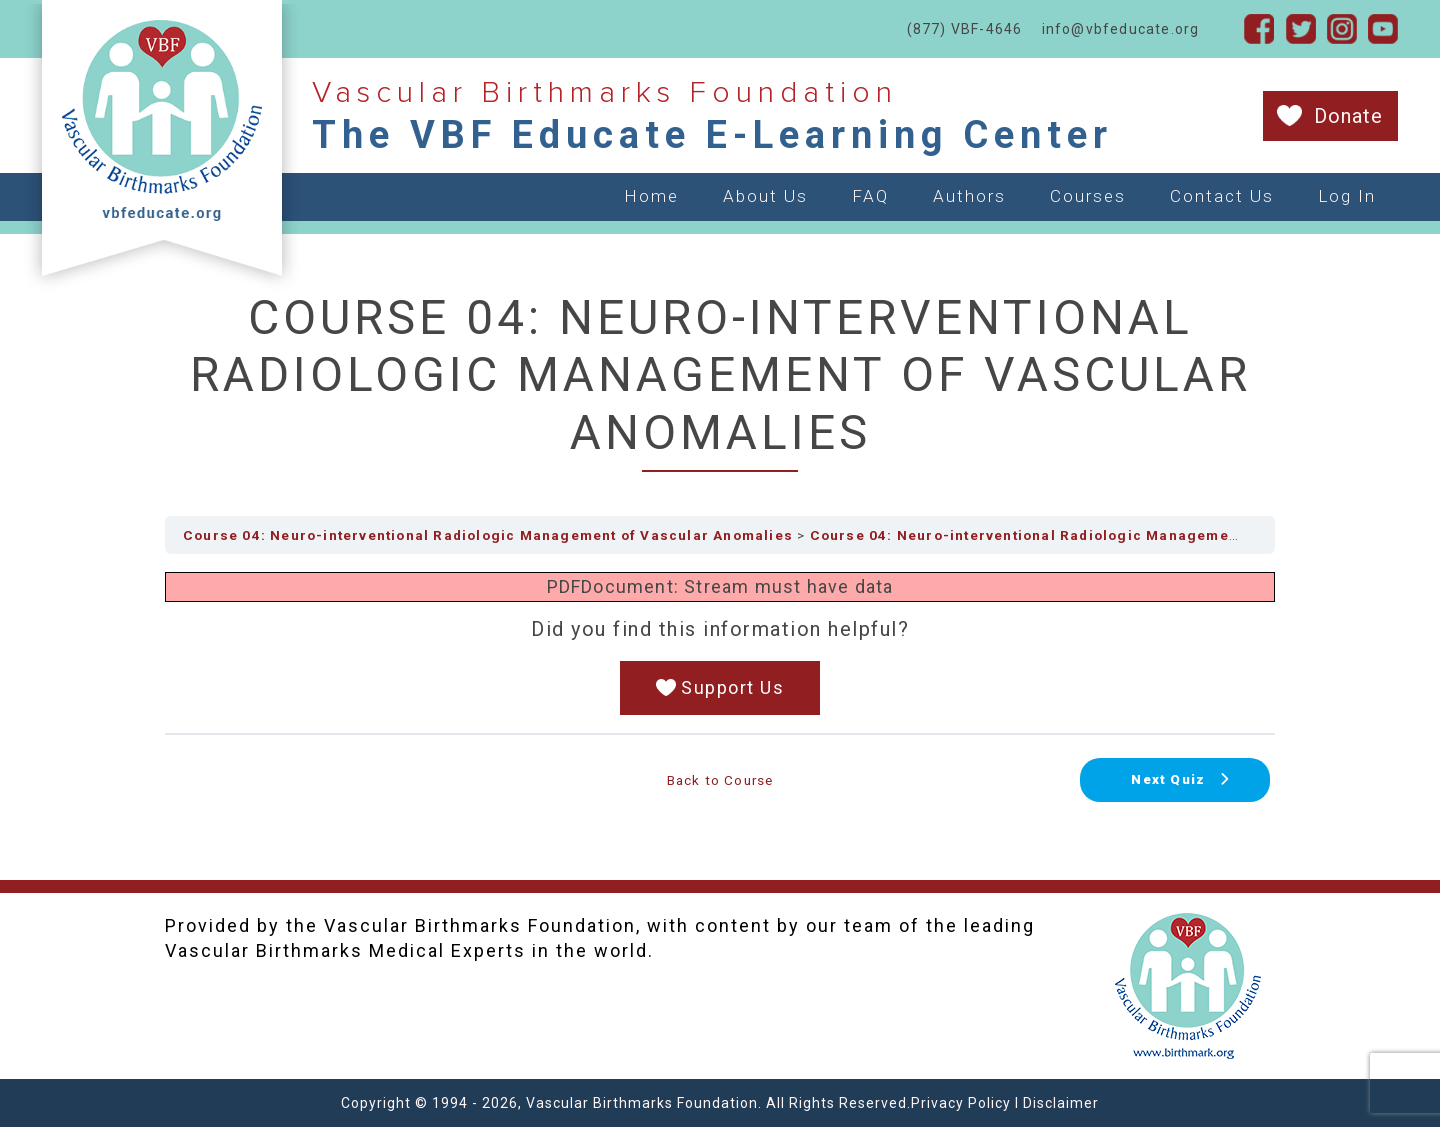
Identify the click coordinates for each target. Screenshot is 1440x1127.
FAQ (870, 196)
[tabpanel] (720, 643)
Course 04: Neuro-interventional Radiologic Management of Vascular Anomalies (488, 535)
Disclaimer (1061, 1103)
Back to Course (720, 780)
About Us (765, 196)
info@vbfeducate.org (1121, 29)
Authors (969, 196)
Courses (1088, 196)
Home (651, 196)
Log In (1347, 196)
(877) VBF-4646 (965, 29)
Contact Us (1222, 196)
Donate (1348, 116)
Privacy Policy (961, 1103)
